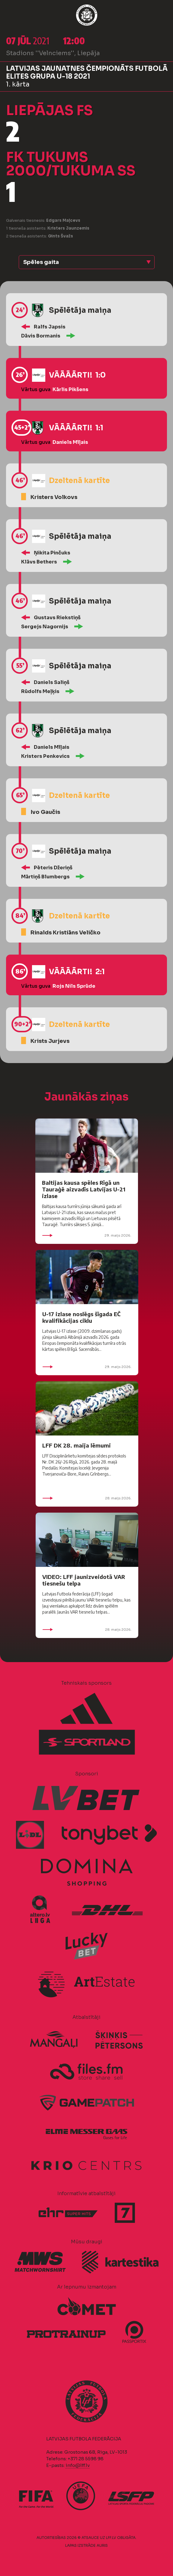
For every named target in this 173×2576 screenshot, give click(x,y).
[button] (87, 262)
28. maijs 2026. (87, 1498)
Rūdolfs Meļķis (40, 691)
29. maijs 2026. (86, 1235)
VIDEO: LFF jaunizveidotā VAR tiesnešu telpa (83, 1580)
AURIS (102, 2545)
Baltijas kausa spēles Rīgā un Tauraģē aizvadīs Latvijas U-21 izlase (83, 1189)
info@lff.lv (78, 2465)
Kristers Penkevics (45, 756)
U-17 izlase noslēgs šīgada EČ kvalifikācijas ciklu (81, 1317)
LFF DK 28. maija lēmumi (76, 1445)
